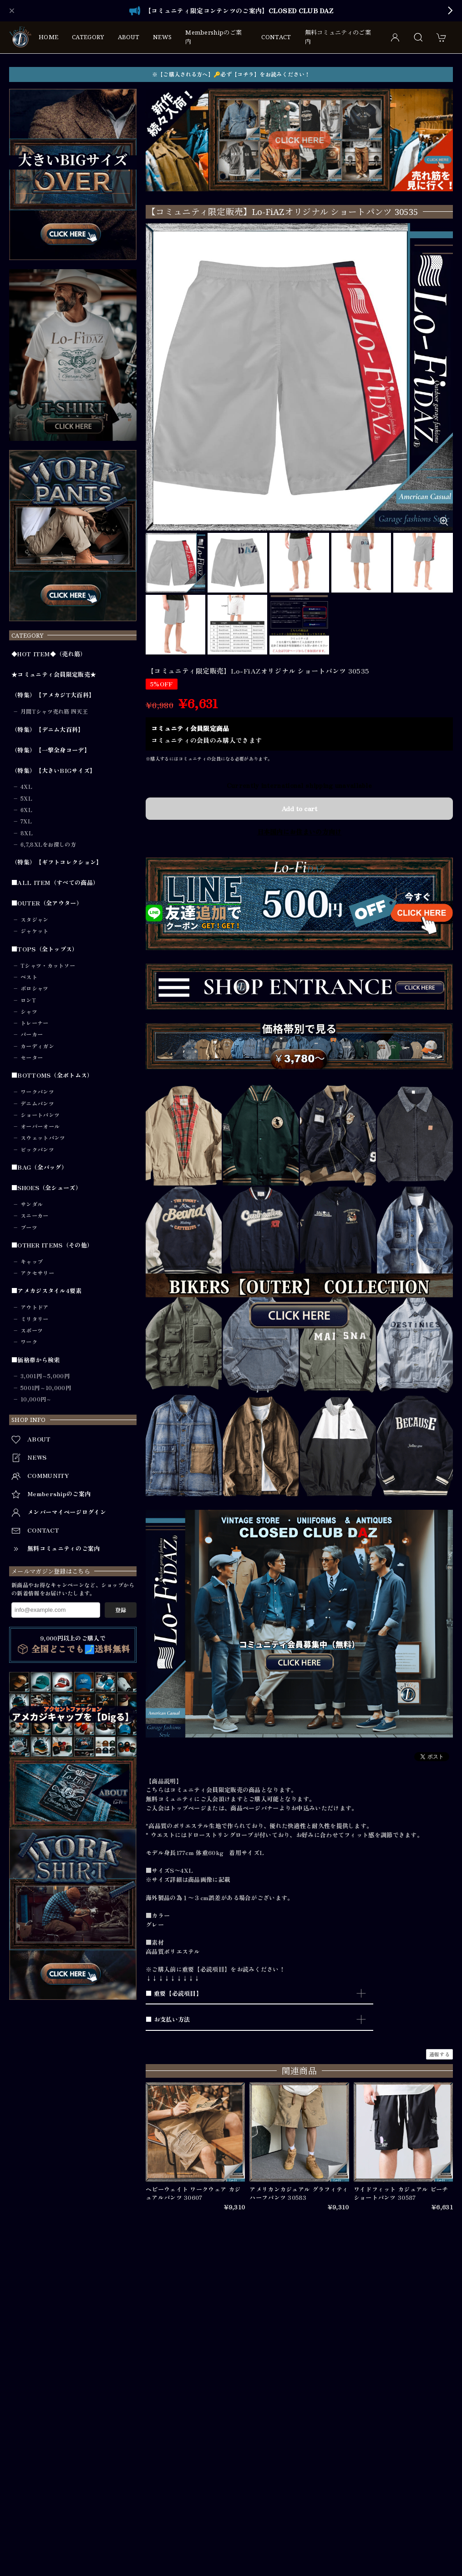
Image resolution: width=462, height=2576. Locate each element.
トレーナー (34, 1023)
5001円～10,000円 (45, 1388)
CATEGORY (88, 37)
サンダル (31, 1204)
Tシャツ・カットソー (47, 965)
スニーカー (34, 1215)
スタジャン (34, 919)
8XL (26, 833)
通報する (439, 2054)
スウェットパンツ (42, 1138)
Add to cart (299, 808)
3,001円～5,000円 (45, 1376)
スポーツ (31, 1330)
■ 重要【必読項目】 (174, 1993)
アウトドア (34, 1307)
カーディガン (37, 1046)
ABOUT (129, 37)
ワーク (28, 1342)
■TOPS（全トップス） (44, 949)
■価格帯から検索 (35, 1360)
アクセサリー (37, 1273)
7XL (26, 821)
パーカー (31, 1034)
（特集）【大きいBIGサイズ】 (53, 770)
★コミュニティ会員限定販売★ (53, 674)
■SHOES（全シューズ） (46, 1187)
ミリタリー (34, 1319)
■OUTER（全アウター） (46, 903)
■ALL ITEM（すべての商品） (55, 882)
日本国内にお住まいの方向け (299, 831)
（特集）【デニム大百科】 (47, 729)
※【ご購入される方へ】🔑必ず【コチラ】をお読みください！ (231, 74)
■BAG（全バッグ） (39, 1167)
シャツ (28, 1011)
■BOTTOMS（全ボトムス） (52, 1075)
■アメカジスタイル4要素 (46, 1290)
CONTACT (276, 37)
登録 (120, 1610)
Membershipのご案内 (213, 37)
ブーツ (28, 1227)
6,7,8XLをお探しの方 (48, 844)
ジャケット (34, 931)
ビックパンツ (37, 1149)
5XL (26, 798)
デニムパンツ (37, 1103)
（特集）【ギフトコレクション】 (56, 862)
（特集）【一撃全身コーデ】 (50, 750)
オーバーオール (40, 1126)
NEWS (162, 37)
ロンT (28, 1000)
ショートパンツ (40, 1115)
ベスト (28, 977)
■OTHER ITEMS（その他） (52, 1245)
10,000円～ (35, 1399)
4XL (26, 786)
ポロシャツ (34, 988)
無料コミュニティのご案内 (338, 37)
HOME (48, 37)
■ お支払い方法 (168, 2019)
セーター (31, 1057)
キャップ (31, 1261)
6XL (26, 810)
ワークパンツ (37, 1092)
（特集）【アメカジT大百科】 (53, 695)
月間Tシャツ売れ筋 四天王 (54, 711)
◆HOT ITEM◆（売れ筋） (48, 654)
